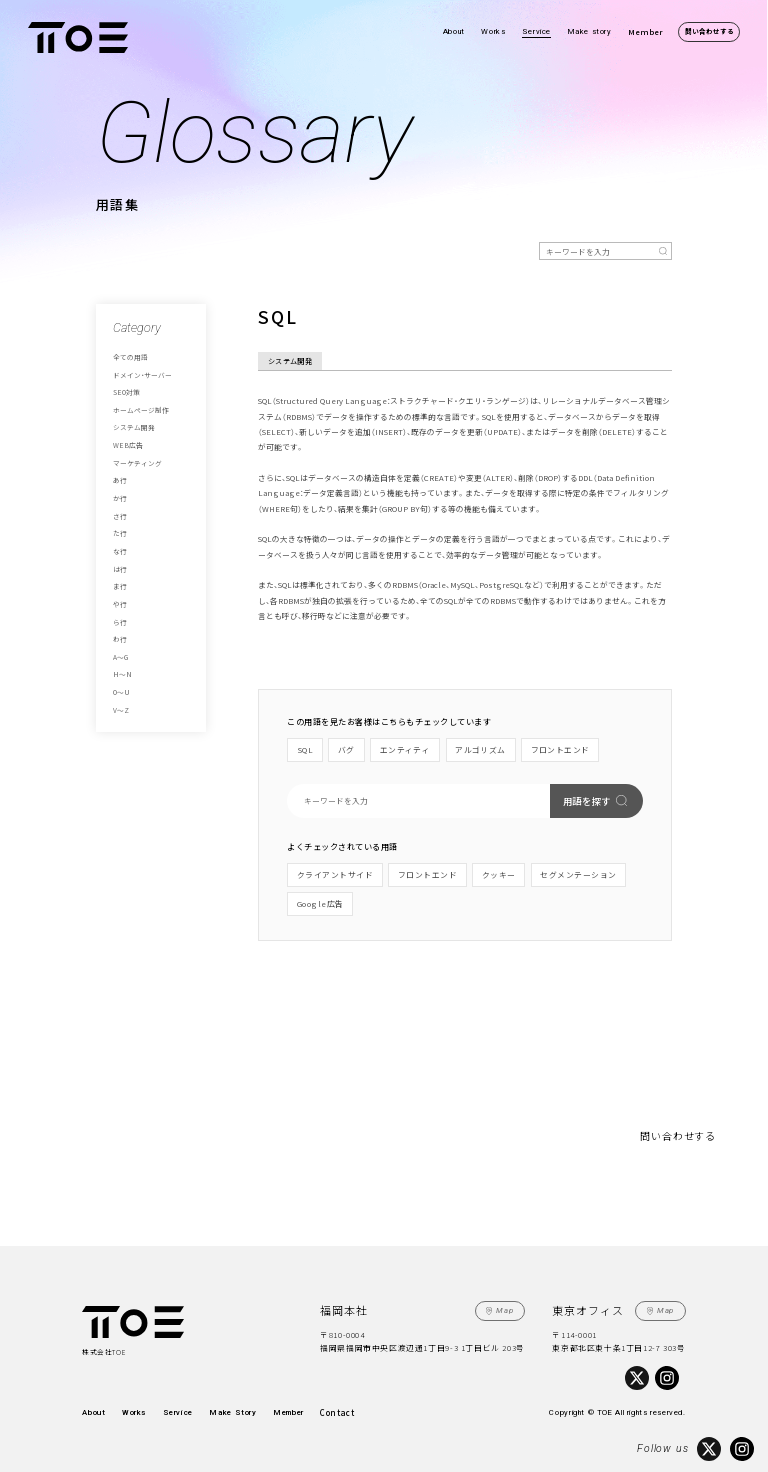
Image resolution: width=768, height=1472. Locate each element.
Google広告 (320, 902)
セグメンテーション (578, 873)
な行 (120, 549)
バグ (345, 749)
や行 (120, 602)
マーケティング (137, 462)
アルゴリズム (479, 749)
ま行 (120, 584)
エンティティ (404, 749)
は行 (120, 567)
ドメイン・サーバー (142, 374)
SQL (304, 749)
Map (506, 1309)
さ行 (120, 514)
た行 (120, 532)
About (454, 31)
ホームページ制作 (141, 409)
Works (493, 31)
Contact (333, 1411)
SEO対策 (126, 392)
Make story (590, 31)
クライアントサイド (335, 873)
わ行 (120, 637)
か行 (120, 497)
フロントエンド (558, 749)
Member (645, 31)
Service (536, 31)
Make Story (230, 1411)
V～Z (121, 707)
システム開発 (134, 427)
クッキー (499, 873)
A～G (120, 654)
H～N (120, 672)
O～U (121, 689)
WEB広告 (126, 444)
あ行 (120, 479)
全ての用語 (130, 357)
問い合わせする (709, 31)
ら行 (120, 619)
